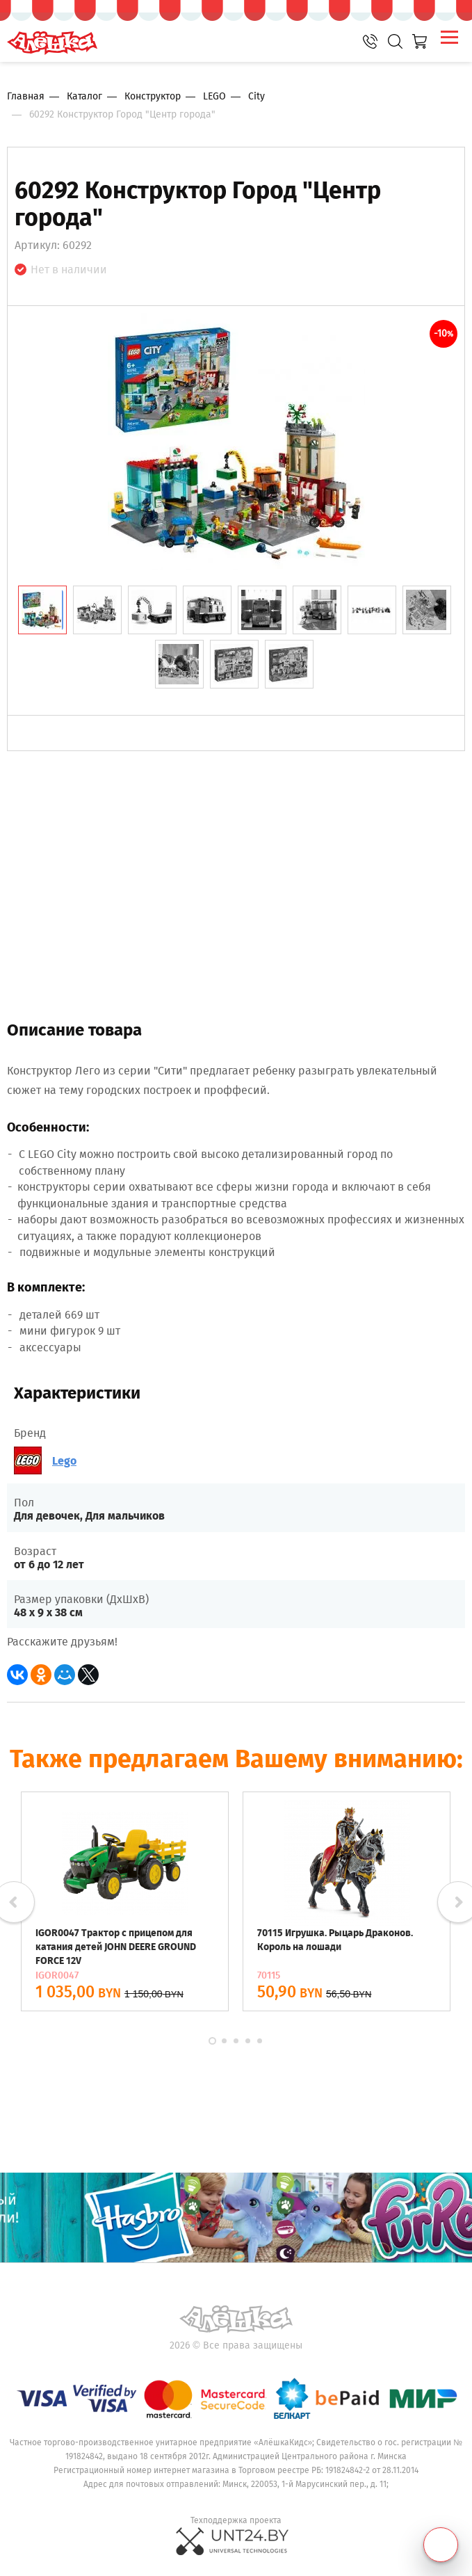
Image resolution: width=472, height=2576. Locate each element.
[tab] (42, 610)
